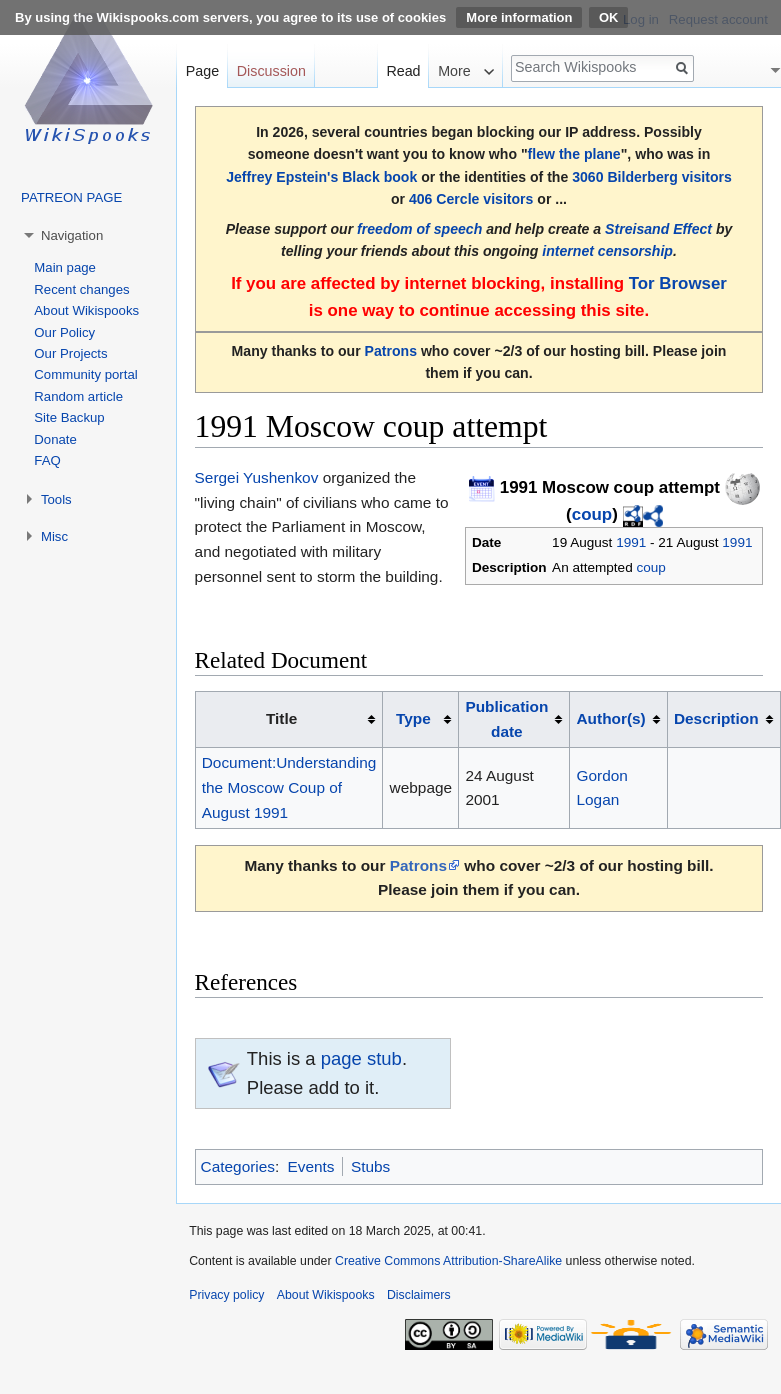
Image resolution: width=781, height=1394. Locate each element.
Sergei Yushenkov (257, 477)
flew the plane (574, 154)
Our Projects (70, 353)
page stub (361, 1058)
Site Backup (69, 417)
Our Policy (64, 332)
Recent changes (81, 289)
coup (592, 514)
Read (403, 71)
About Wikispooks (86, 310)
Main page (65, 267)
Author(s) (611, 718)
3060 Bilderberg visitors (652, 177)
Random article (78, 396)
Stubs (370, 1166)
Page (202, 71)
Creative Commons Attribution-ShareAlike (448, 1261)
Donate (55, 439)
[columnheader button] (421, 719)
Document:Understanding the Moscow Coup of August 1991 (289, 787)
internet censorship (607, 251)
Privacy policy (226, 1295)
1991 (631, 542)
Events (310, 1166)
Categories (238, 1166)
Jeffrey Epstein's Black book (321, 177)
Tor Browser (678, 283)
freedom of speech (419, 229)
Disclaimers (419, 1295)
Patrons (391, 351)
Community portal (85, 374)
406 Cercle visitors (471, 199)
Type (413, 718)
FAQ (47, 460)
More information (519, 17)
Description (716, 718)
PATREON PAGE (71, 197)
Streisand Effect (658, 229)
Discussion (271, 71)
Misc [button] (54, 536)
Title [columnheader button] (281, 718)
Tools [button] (56, 499)
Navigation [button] (72, 235)
